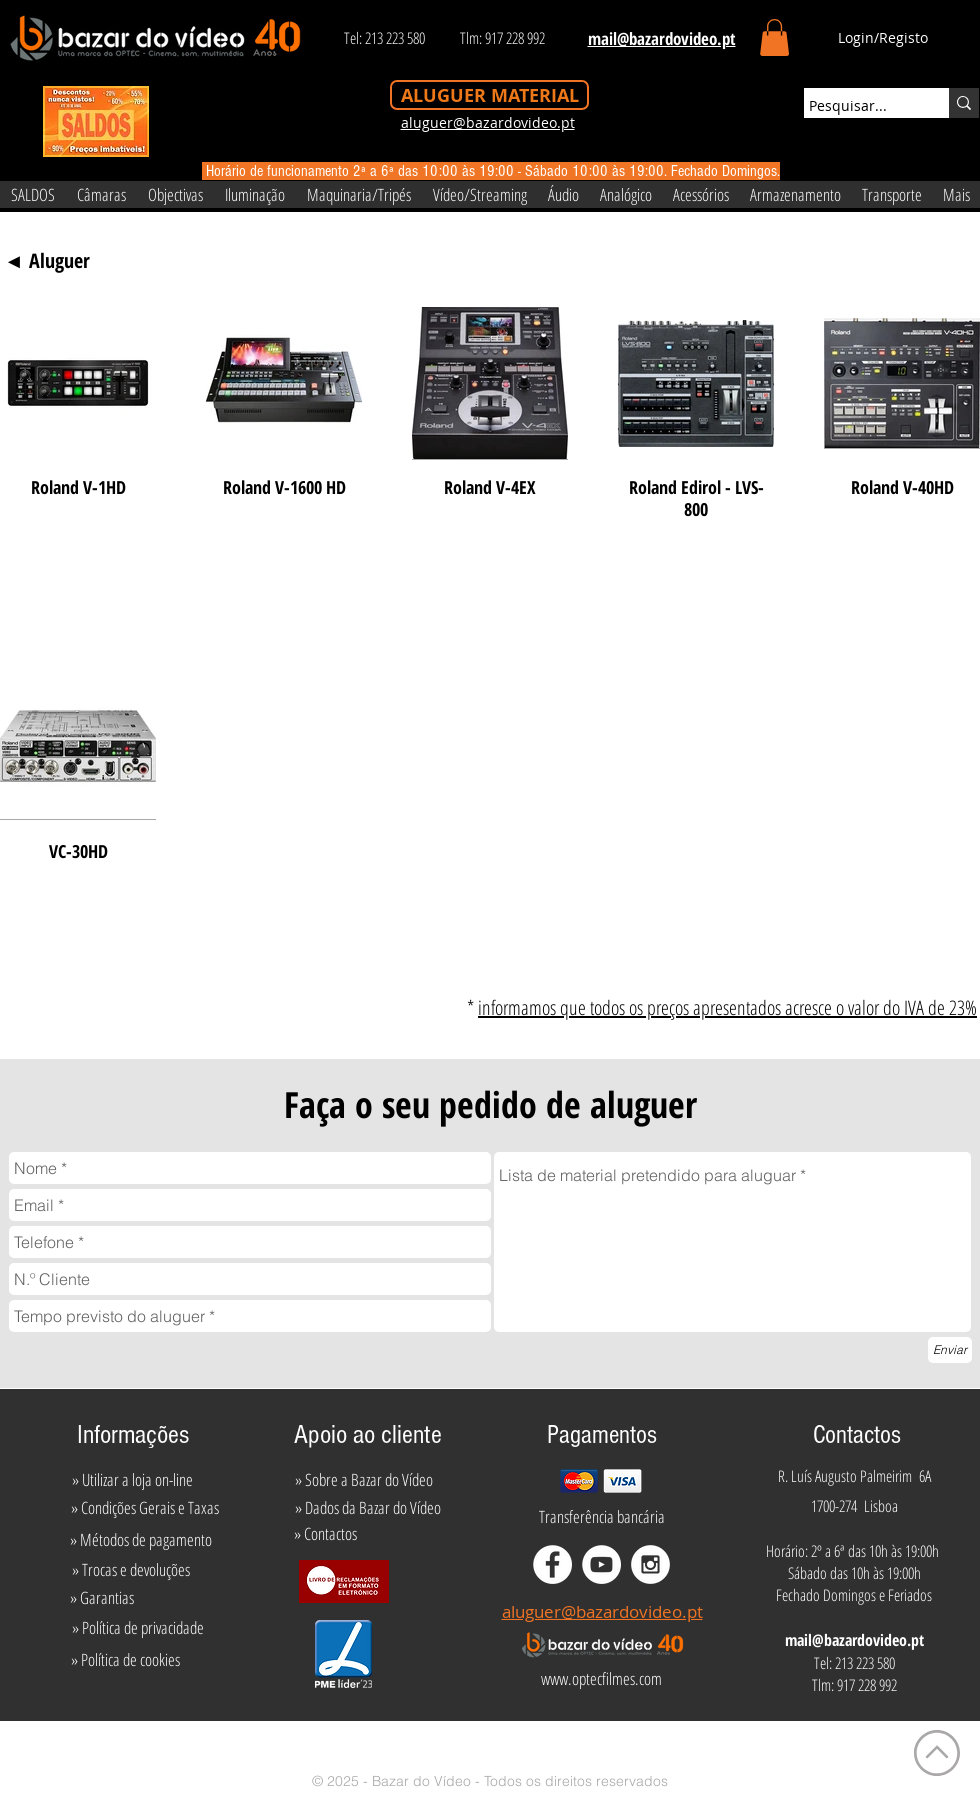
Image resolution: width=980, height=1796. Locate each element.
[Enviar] (950, 1350)
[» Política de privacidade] (137, 1628)
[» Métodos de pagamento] (141, 1540)
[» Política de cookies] (125, 1660)
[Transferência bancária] (602, 1517)
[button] (774, 37)
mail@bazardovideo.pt (854, 1640)
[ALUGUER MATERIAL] (489, 95)
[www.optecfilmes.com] (601, 1679)
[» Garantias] (101, 1598)
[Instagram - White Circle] (650, 1564)
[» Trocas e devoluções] (130, 1570)
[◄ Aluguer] (47, 261)
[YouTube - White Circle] (601, 1564)
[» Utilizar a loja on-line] (132, 1480)
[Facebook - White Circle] (552, 1564)
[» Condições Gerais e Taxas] (144, 1508)
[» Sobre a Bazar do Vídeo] (364, 1480)
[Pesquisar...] (858, 106)
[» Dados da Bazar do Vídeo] (368, 1508)
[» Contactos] (325, 1534)
